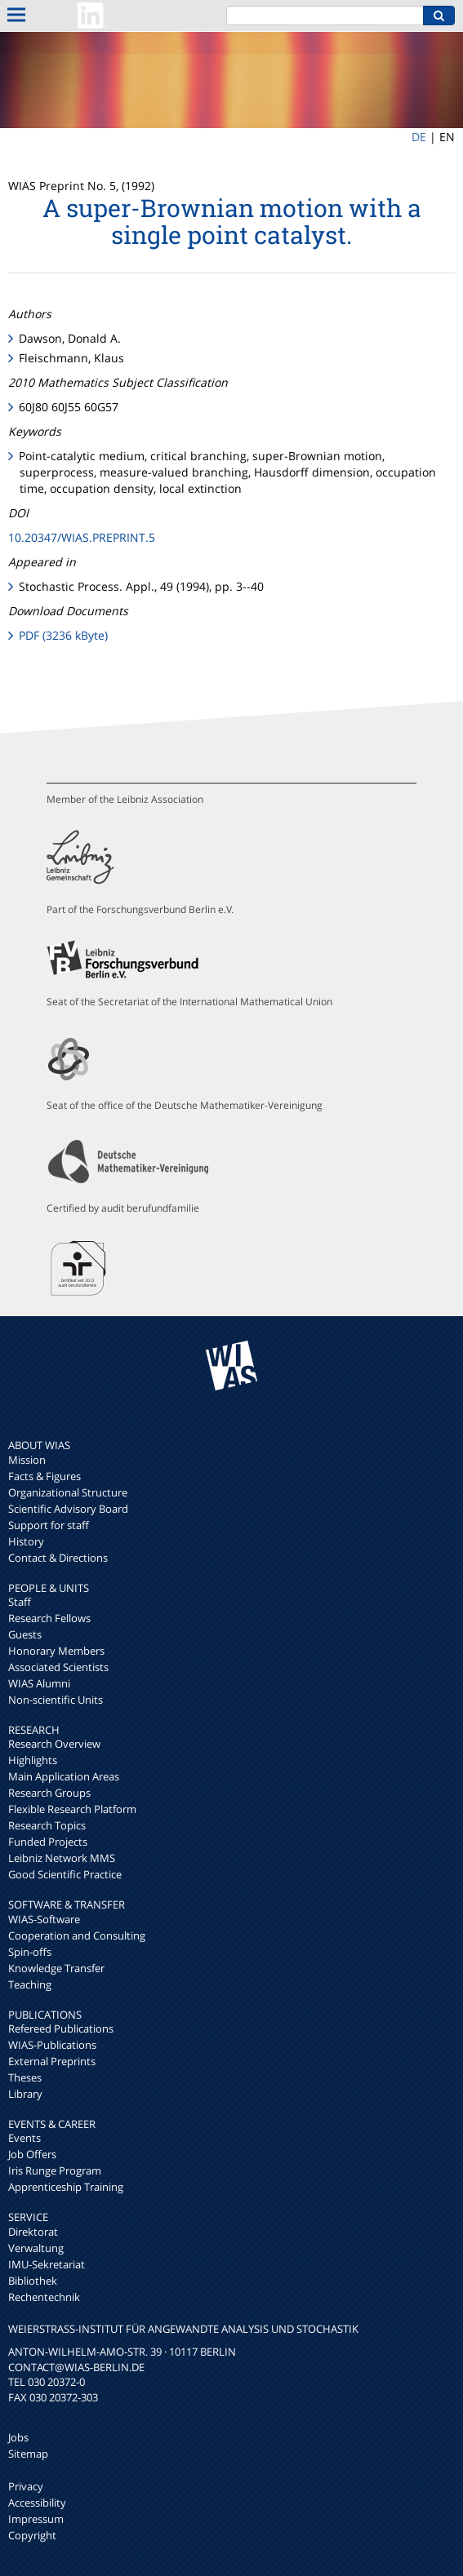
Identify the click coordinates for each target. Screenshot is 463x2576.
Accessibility (37, 2502)
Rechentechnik (44, 2297)
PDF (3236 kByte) (63, 635)
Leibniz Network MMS (61, 1858)
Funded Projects (47, 1841)
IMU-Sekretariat (46, 2264)
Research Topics (47, 1825)
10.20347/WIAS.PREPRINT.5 (81, 537)
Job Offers (32, 2154)
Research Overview (54, 1743)
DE (419, 136)
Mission (27, 1459)
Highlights (32, 1760)
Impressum (36, 2519)
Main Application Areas (63, 1776)
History (26, 1541)
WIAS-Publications (52, 2044)
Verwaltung (36, 2248)
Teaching (29, 1984)
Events (24, 2137)
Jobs (18, 2437)
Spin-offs (29, 1951)
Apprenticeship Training (65, 2186)
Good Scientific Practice (65, 1874)
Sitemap (28, 2453)
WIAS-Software (44, 1919)
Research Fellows (49, 1618)
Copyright (32, 2535)
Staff (19, 1601)
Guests (25, 1634)
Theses (25, 2077)
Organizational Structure (67, 1492)
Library (25, 2093)
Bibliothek (32, 2280)
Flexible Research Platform (72, 1809)
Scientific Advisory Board (68, 1508)
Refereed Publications (61, 2028)
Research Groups (49, 1792)
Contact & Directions (58, 1557)
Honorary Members (56, 1650)
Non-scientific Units (55, 1699)
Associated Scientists (58, 1667)
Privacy (25, 2486)
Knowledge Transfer (56, 1968)
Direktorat (33, 2231)
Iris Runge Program (54, 2170)
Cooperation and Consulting (76, 1935)
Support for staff (48, 1525)
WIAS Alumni (39, 1683)
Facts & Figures (44, 1476)
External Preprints (52, 2061)
